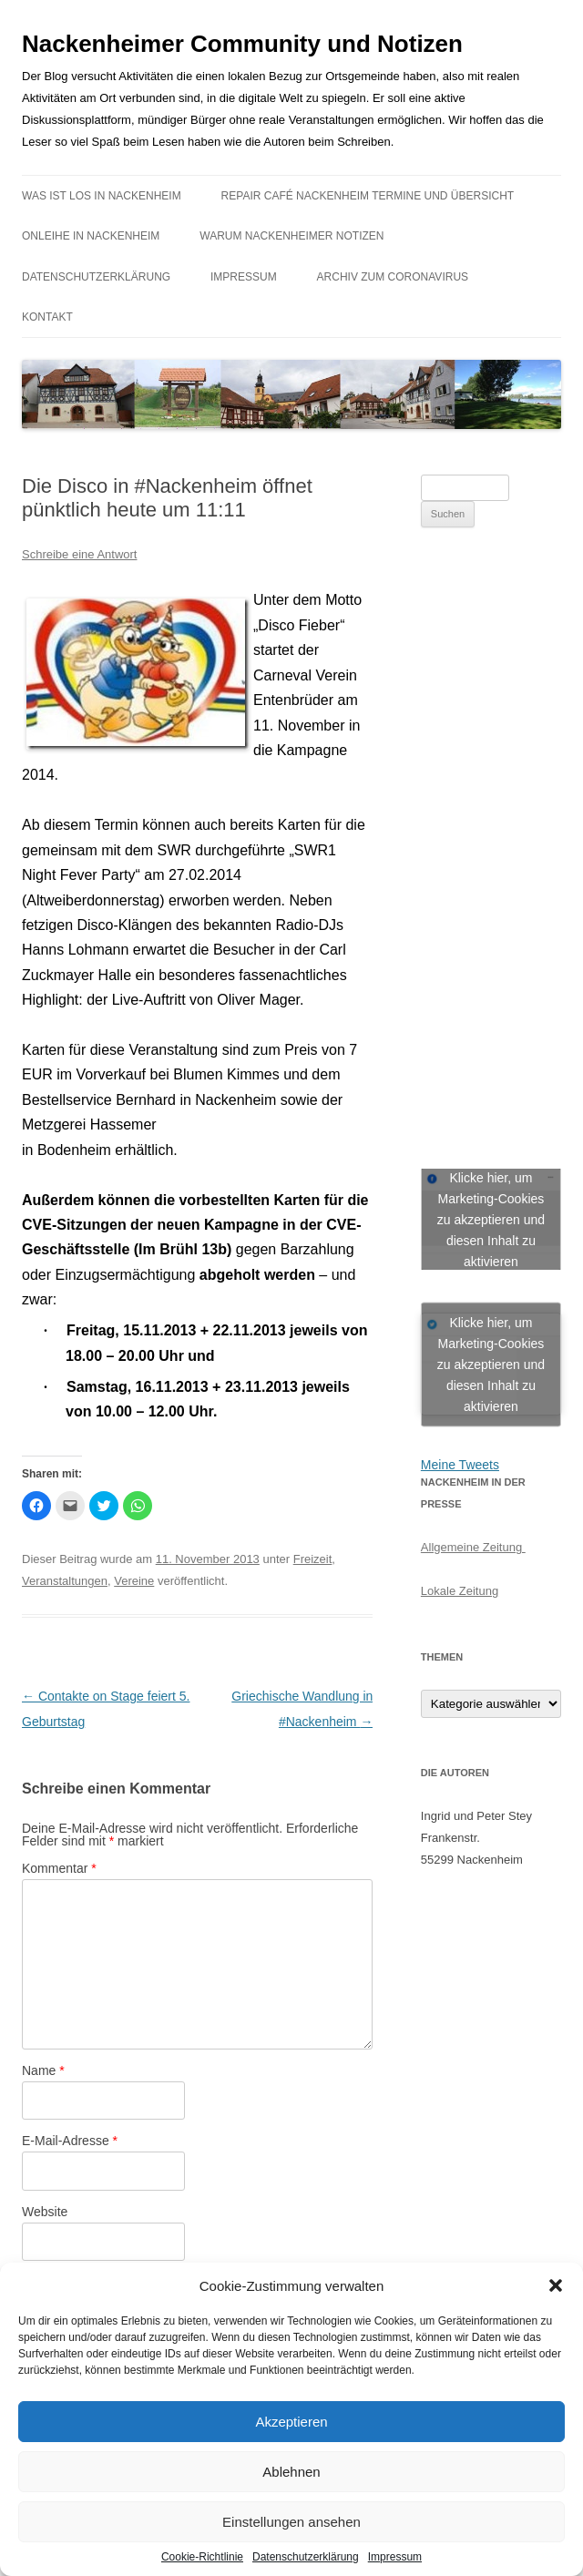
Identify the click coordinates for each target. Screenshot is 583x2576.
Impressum (395, 2556)
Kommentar (59, 1868)
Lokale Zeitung (459, 1591)
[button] (556, 2285)
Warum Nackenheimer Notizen (291, 236)
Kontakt (47, 317)
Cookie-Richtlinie (202, 2556)
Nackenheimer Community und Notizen (242, 43)
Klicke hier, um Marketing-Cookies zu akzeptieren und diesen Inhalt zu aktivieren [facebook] (491, 1219)
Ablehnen (291, 2471)
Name (43, 2070)
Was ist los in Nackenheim (101, 195)
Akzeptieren (291, 2421)
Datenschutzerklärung (305, 2556)
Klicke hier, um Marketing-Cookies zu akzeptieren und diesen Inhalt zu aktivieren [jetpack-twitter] (491, 1363)
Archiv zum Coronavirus (392, 277)
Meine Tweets (460, 1464)
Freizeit (312, 1559)
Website (44, 2211)
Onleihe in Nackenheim (90, 236)
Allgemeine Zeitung (473, 1547)
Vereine (134, 1581)
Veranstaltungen (64, 1581)
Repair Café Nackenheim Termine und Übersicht (368, 195)
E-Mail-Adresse (70, 2140)
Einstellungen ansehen (291, 2522)
